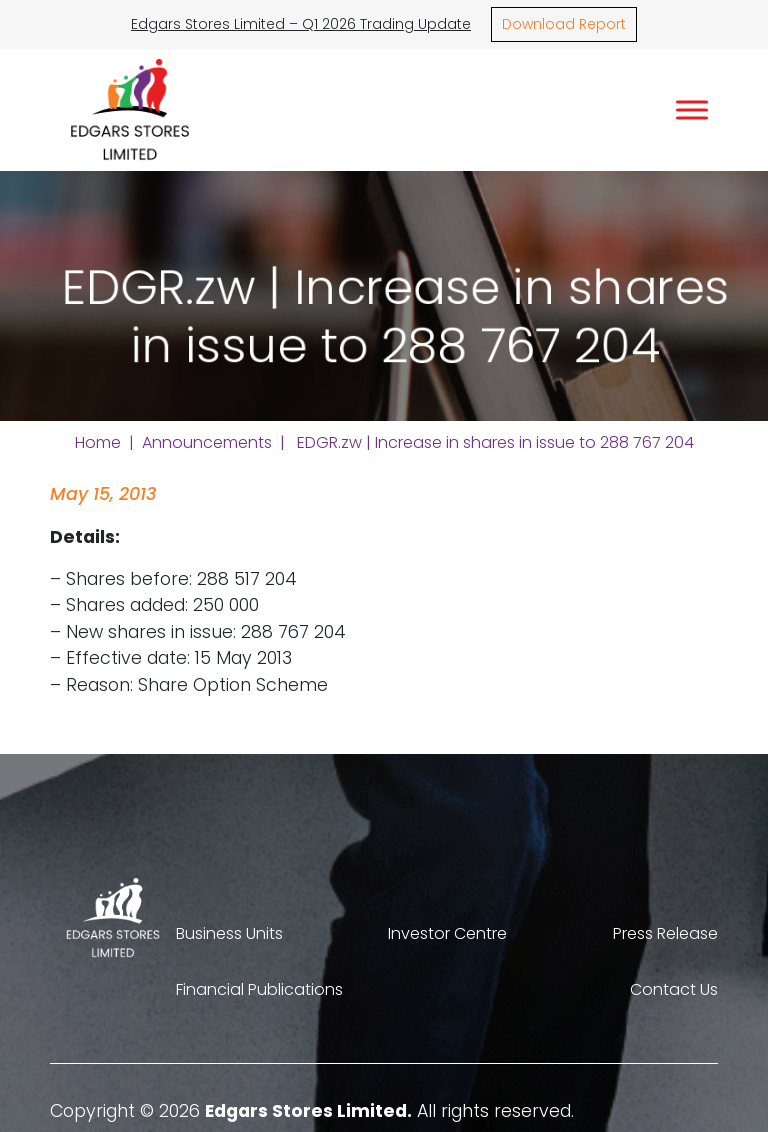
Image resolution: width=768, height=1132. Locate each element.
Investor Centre (447, 933)
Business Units (229, 933)
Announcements (207, 442)
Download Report (564, 24)
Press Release (665, 933)
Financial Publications (259, 989)
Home (98, 442)
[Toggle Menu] (692, 109)
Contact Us (674, 989)
